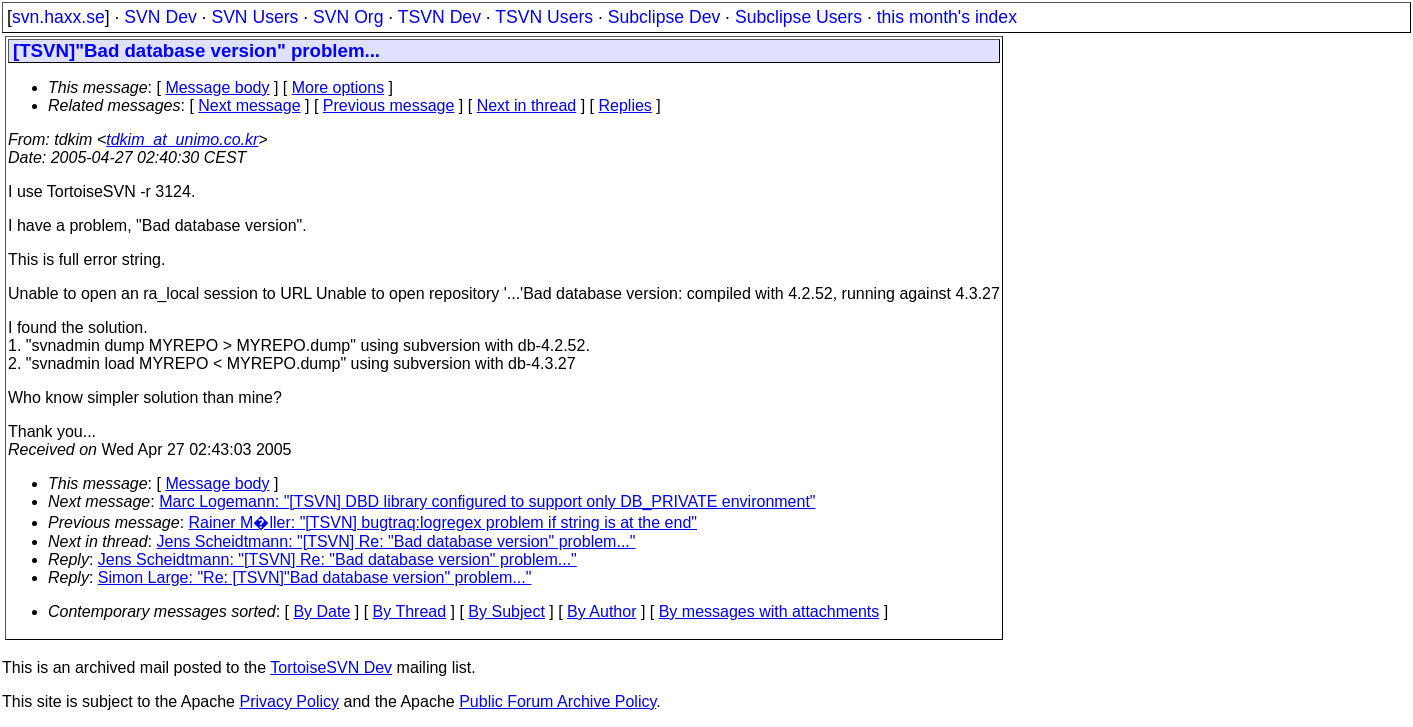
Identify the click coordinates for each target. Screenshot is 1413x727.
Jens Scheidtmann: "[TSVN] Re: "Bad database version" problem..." (396, 541)
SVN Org (348, 17)
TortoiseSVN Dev (331, 667)
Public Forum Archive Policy (557, 701)
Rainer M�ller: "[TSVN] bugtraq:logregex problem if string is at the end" (443, 522)
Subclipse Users (798, 17)
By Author (601, 611)
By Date (321, 611)
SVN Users (254, 17)
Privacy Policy (289, 701)
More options (338, 87)
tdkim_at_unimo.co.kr (182, 139)
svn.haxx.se (58, 17)
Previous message (389, 105)
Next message (249, 105)
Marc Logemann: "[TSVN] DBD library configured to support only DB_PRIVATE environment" (487, 501)
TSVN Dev (439, 17)
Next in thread (527, 105)
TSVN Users (544, 17)
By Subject (506, 611)
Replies (625, 105)
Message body (217, 87)
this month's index (947, 17)
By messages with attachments (769, 611)
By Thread (410, 611)
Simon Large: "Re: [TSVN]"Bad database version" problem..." (315, 577)
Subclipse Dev (664, 17)
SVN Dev (160, 17)
